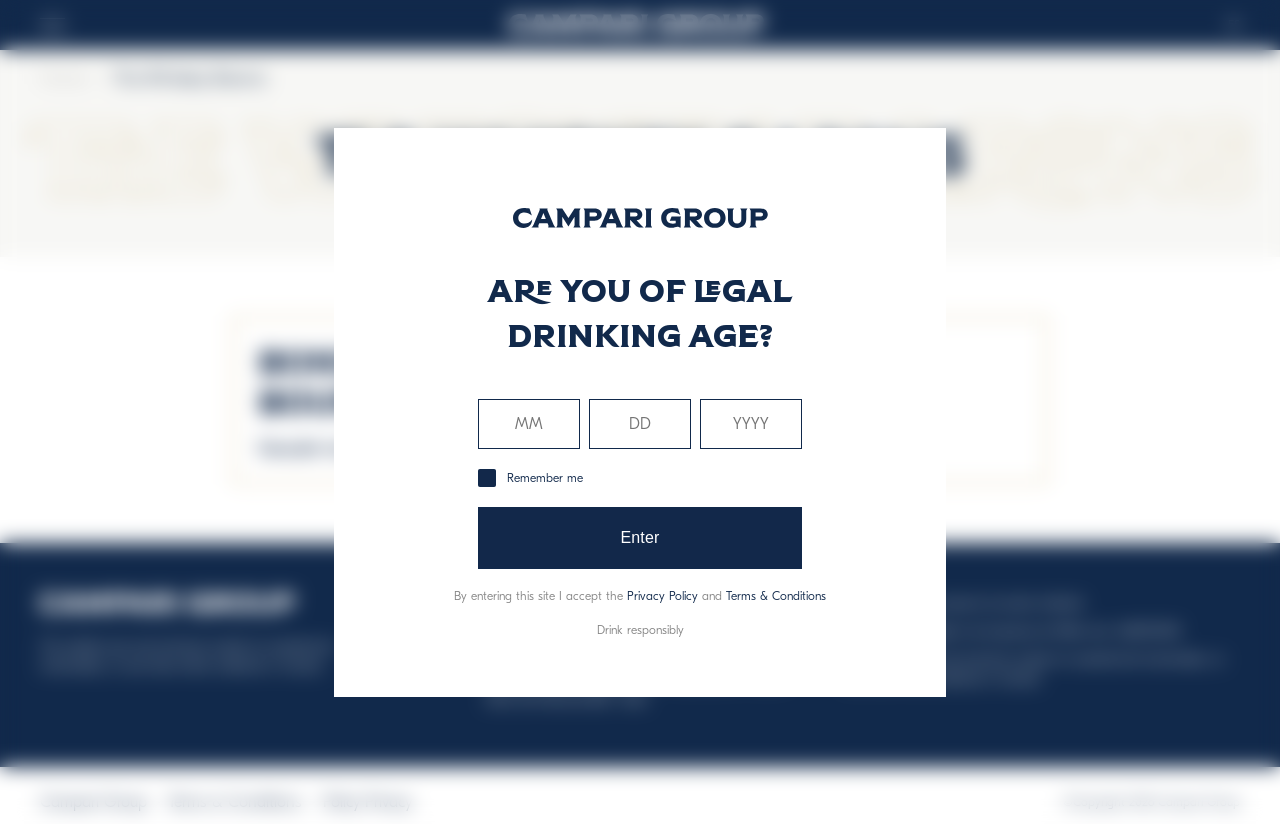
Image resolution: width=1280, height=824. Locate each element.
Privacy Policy (662, 596)
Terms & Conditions (776, 596)
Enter (639, 537)
